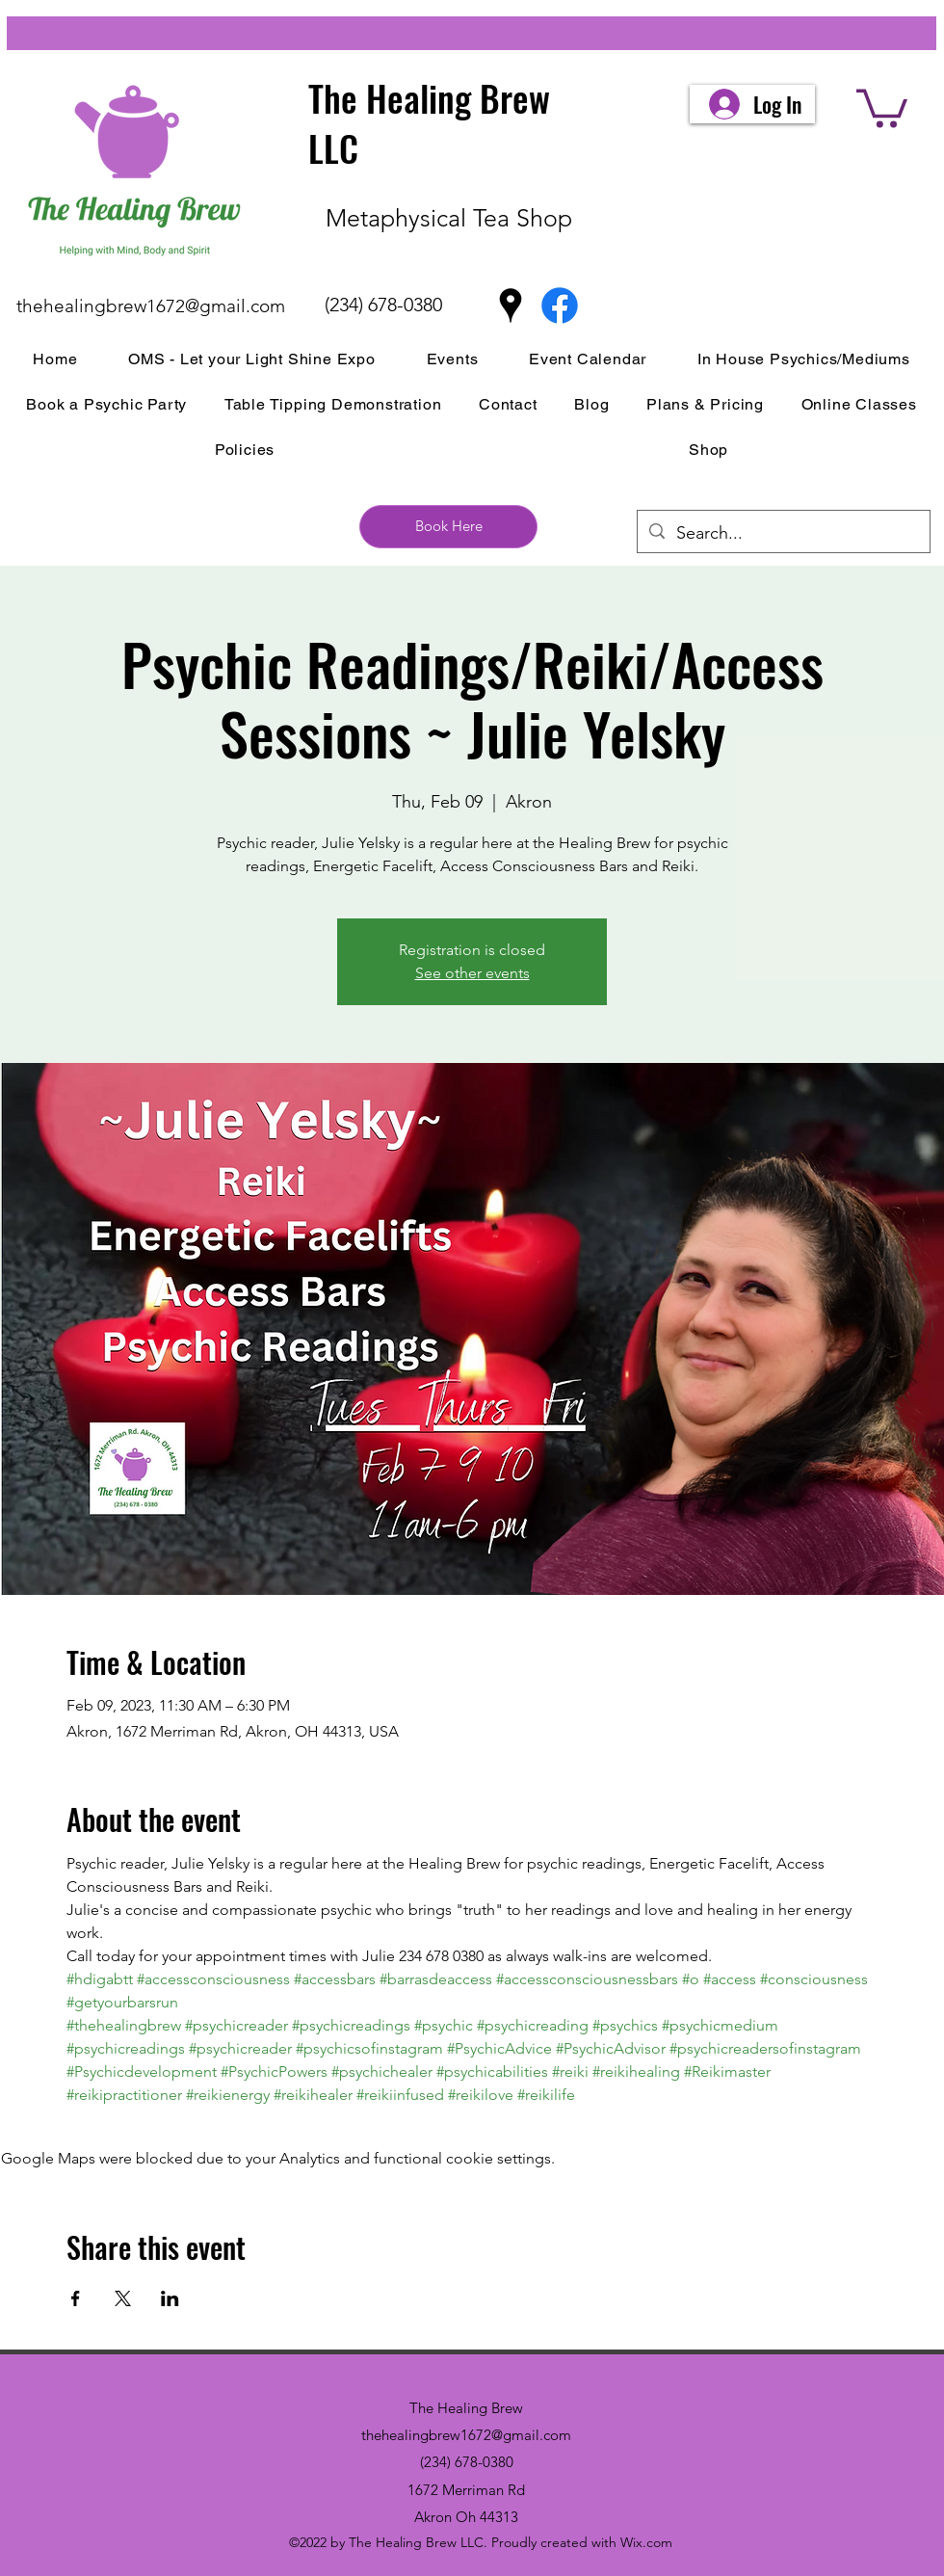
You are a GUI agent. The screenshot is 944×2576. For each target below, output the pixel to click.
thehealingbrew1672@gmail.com (150, 306)
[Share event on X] (123, 2298)
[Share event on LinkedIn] (170, 2298)
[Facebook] (560, 305)
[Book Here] (448, 526)
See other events (472, 973)
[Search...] (782, 534)
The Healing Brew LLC (429, 122)
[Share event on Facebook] (75, 2298)
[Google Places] (510, 305)
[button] (881, 106)
